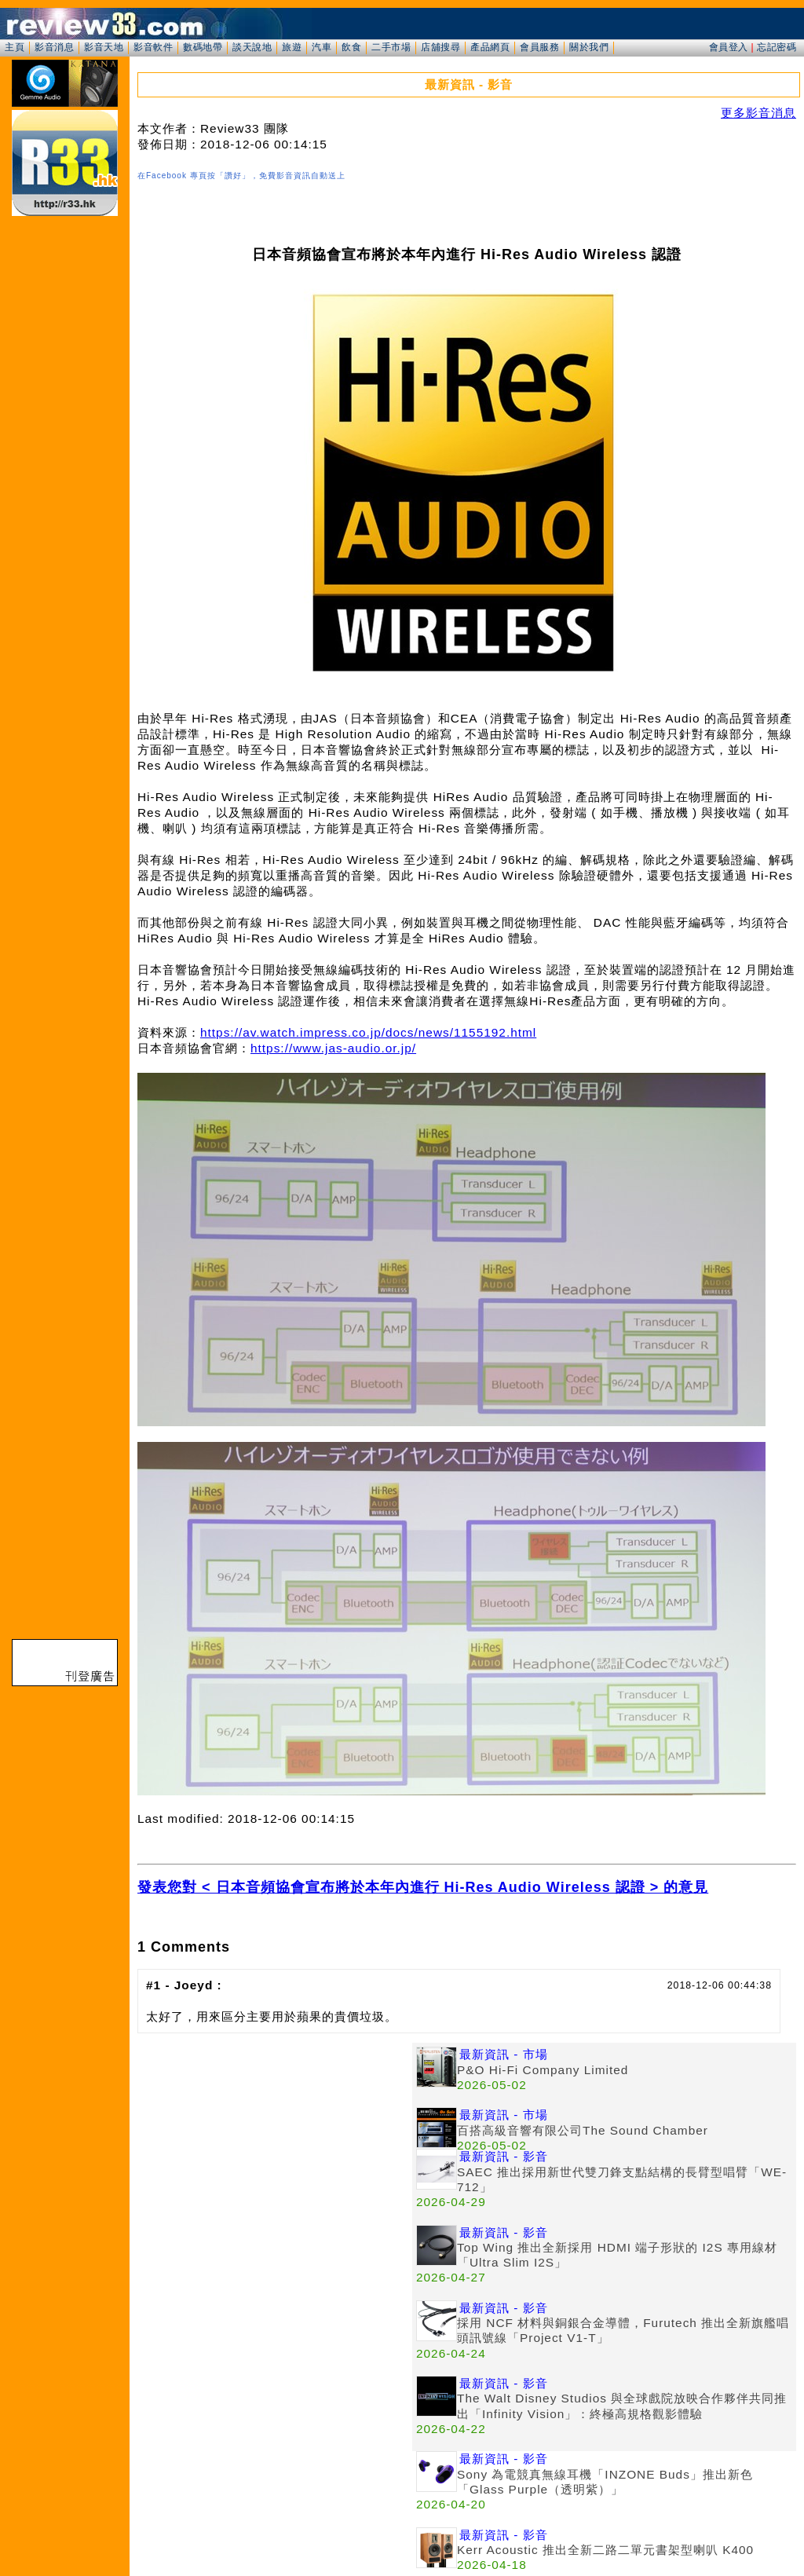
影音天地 (103, 47)
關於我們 (588, 47)
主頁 (14, 47)
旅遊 (292, 47)
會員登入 (728, 47)
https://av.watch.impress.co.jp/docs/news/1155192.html (368, 1032)
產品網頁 (490, 47)
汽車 (321, 47)
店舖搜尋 (440, 47)
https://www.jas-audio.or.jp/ (333, 1048)
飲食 (351, 47)
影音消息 (54, 47)
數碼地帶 (202, 47)
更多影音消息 (758, 112)
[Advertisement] (274, 2153)
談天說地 (252, 47)
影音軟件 (153, 47)
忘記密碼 (776, 47)
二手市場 (391, 47)
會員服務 (539, 47)
